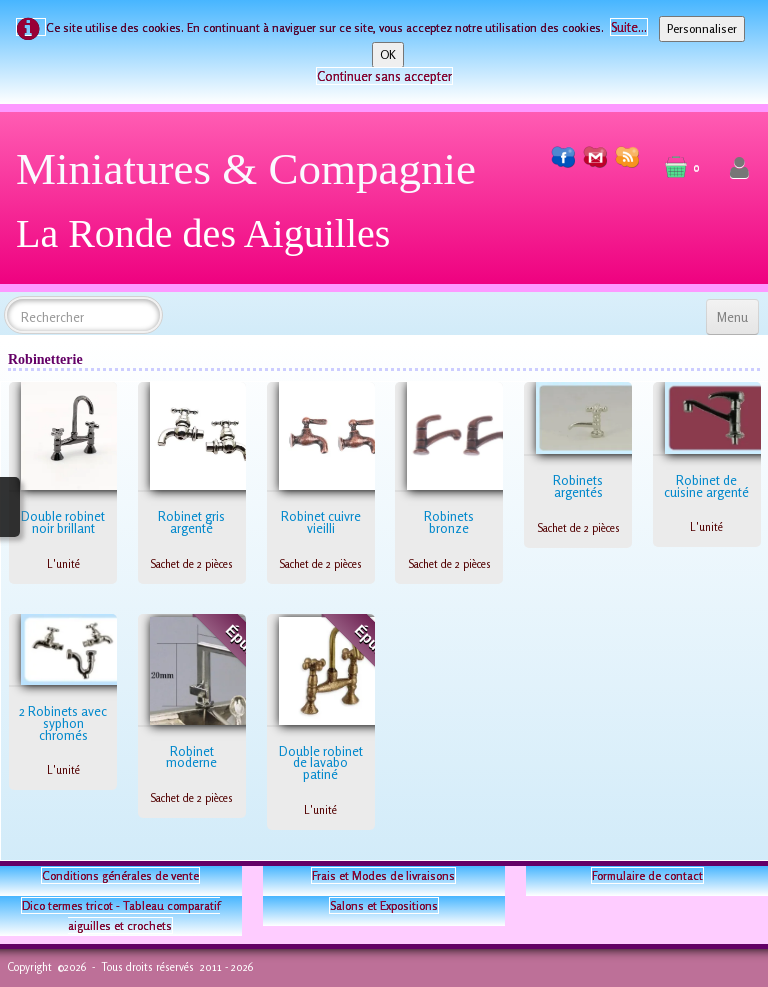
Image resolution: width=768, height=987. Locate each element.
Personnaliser (702, 28)
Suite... (629, 27)
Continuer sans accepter (384, 76)
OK (388, 54)
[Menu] (732, 317)
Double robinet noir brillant (63, 522)
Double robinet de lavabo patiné (321, 762)
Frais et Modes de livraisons (383, 875)
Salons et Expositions (384, 905)
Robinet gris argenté (191, 522)
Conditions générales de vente (120, 875)
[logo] (253, 208)
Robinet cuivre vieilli (321, 522)
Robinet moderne (191, 757)
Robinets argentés (578, 486)
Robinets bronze (449, 522)
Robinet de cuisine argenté (706, 486)
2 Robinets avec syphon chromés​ (63, 722)
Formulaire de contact (647, 875)
